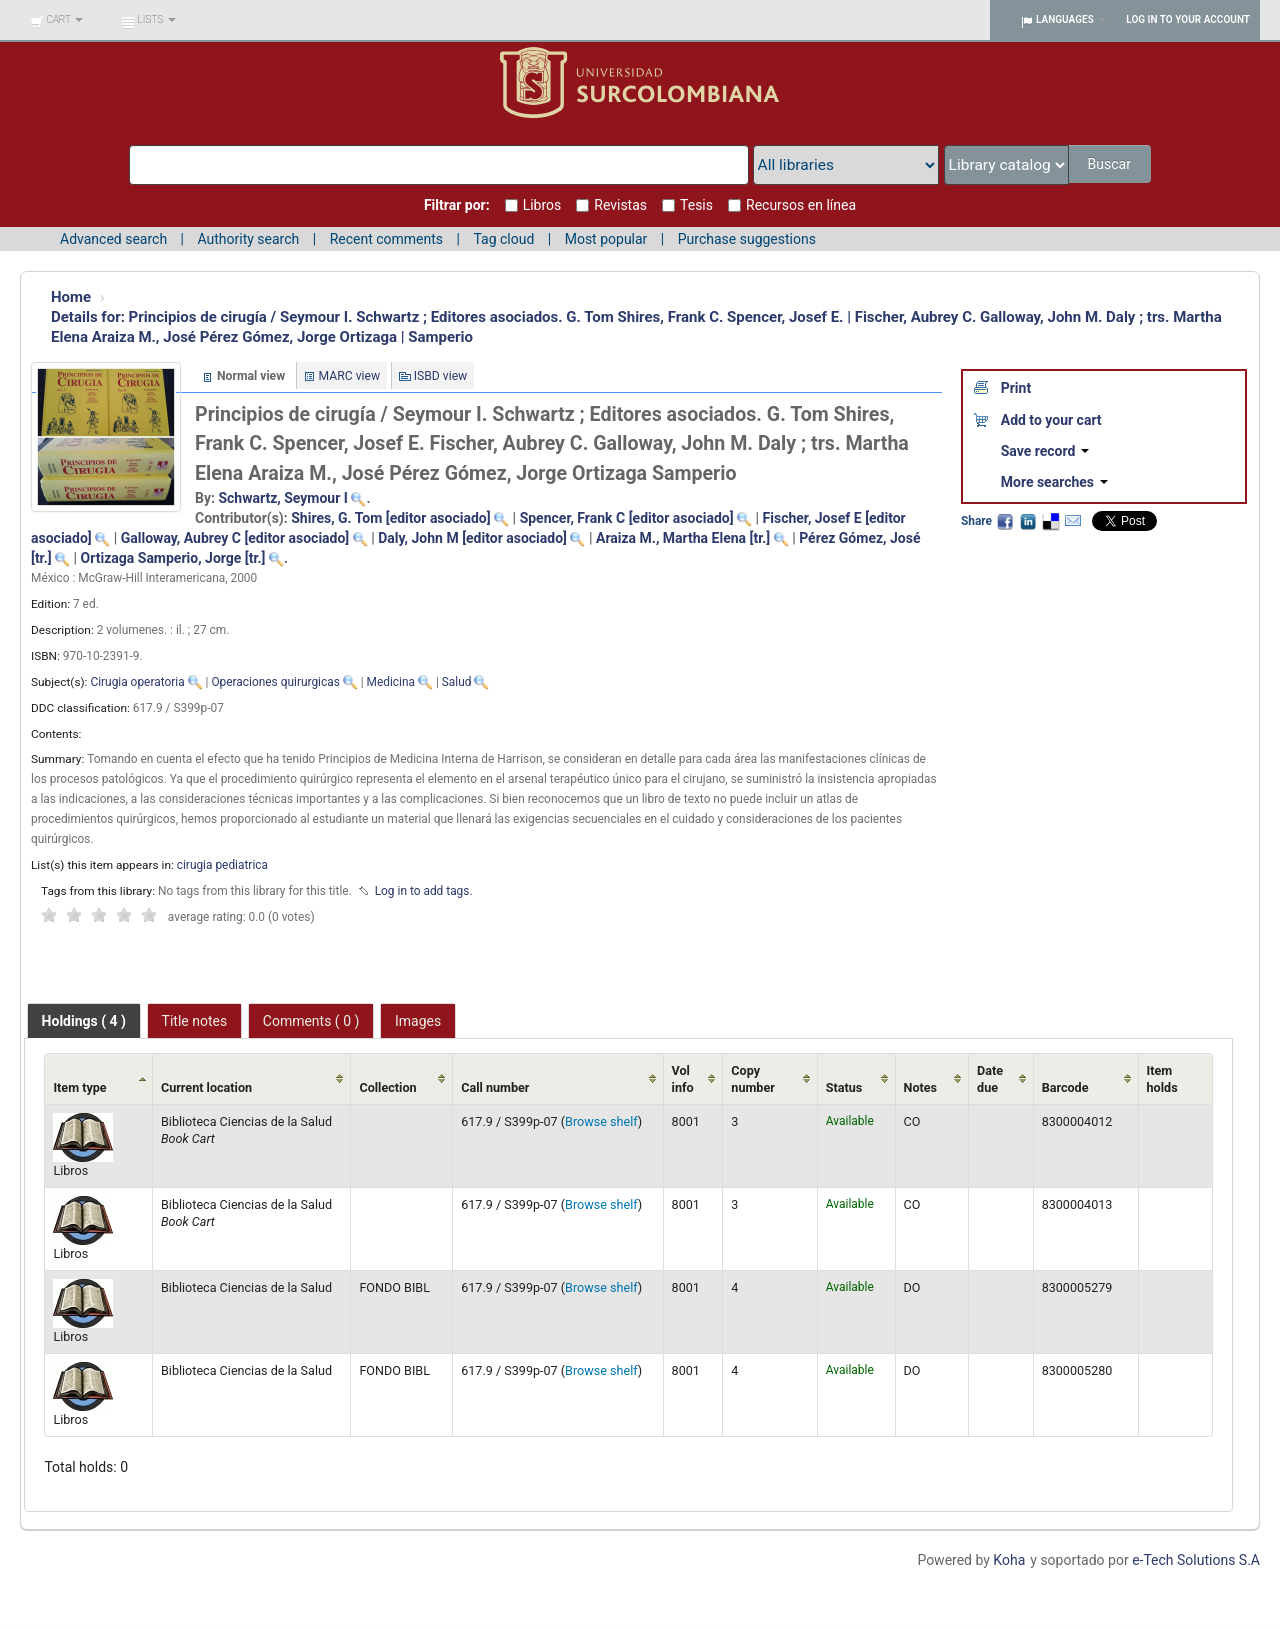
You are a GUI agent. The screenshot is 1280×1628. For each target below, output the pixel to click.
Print (1016, 388)
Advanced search (113, 239)
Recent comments (386, 239)
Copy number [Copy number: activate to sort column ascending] (753, 1079)
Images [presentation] (418, 1021)
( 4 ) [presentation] (84, 1021)
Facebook (1005, 521)
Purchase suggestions (747, 239)
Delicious (1050, 521)
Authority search (248, 239)
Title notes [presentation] (195, 1021)
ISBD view (441, 376)
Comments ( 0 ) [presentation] (311, 1021)
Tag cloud (503, 239)
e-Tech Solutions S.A (1196, 1560)
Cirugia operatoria (137, 682)
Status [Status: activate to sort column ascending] (844, 1087)
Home (71, 297)
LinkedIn (1028, 521)
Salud (457, 682)
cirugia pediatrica (222, 865)
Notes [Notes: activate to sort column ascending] (921, 1087)
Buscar (1110, 164)
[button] (56, 20)
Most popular (606, 239)
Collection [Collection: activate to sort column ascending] (387, 1087)
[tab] (84, 1021)
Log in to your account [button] (1188, 19)
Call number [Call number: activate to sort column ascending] (495, 1087)
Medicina (391, 682)
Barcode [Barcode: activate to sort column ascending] (1065, 1087)
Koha (1009, 1560)
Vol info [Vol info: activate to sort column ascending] (683, 1079)
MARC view (350, 376)
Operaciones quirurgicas (275, 682)
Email (1073, 521)
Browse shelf (601, 1121)
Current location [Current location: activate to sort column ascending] (206, 1087)
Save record (1045, 451)
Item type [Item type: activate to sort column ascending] (79, 1087)
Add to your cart (1051, 420)
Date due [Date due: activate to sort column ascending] (990, 1079)
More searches (1054, 482)
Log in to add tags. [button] (424, 891)
